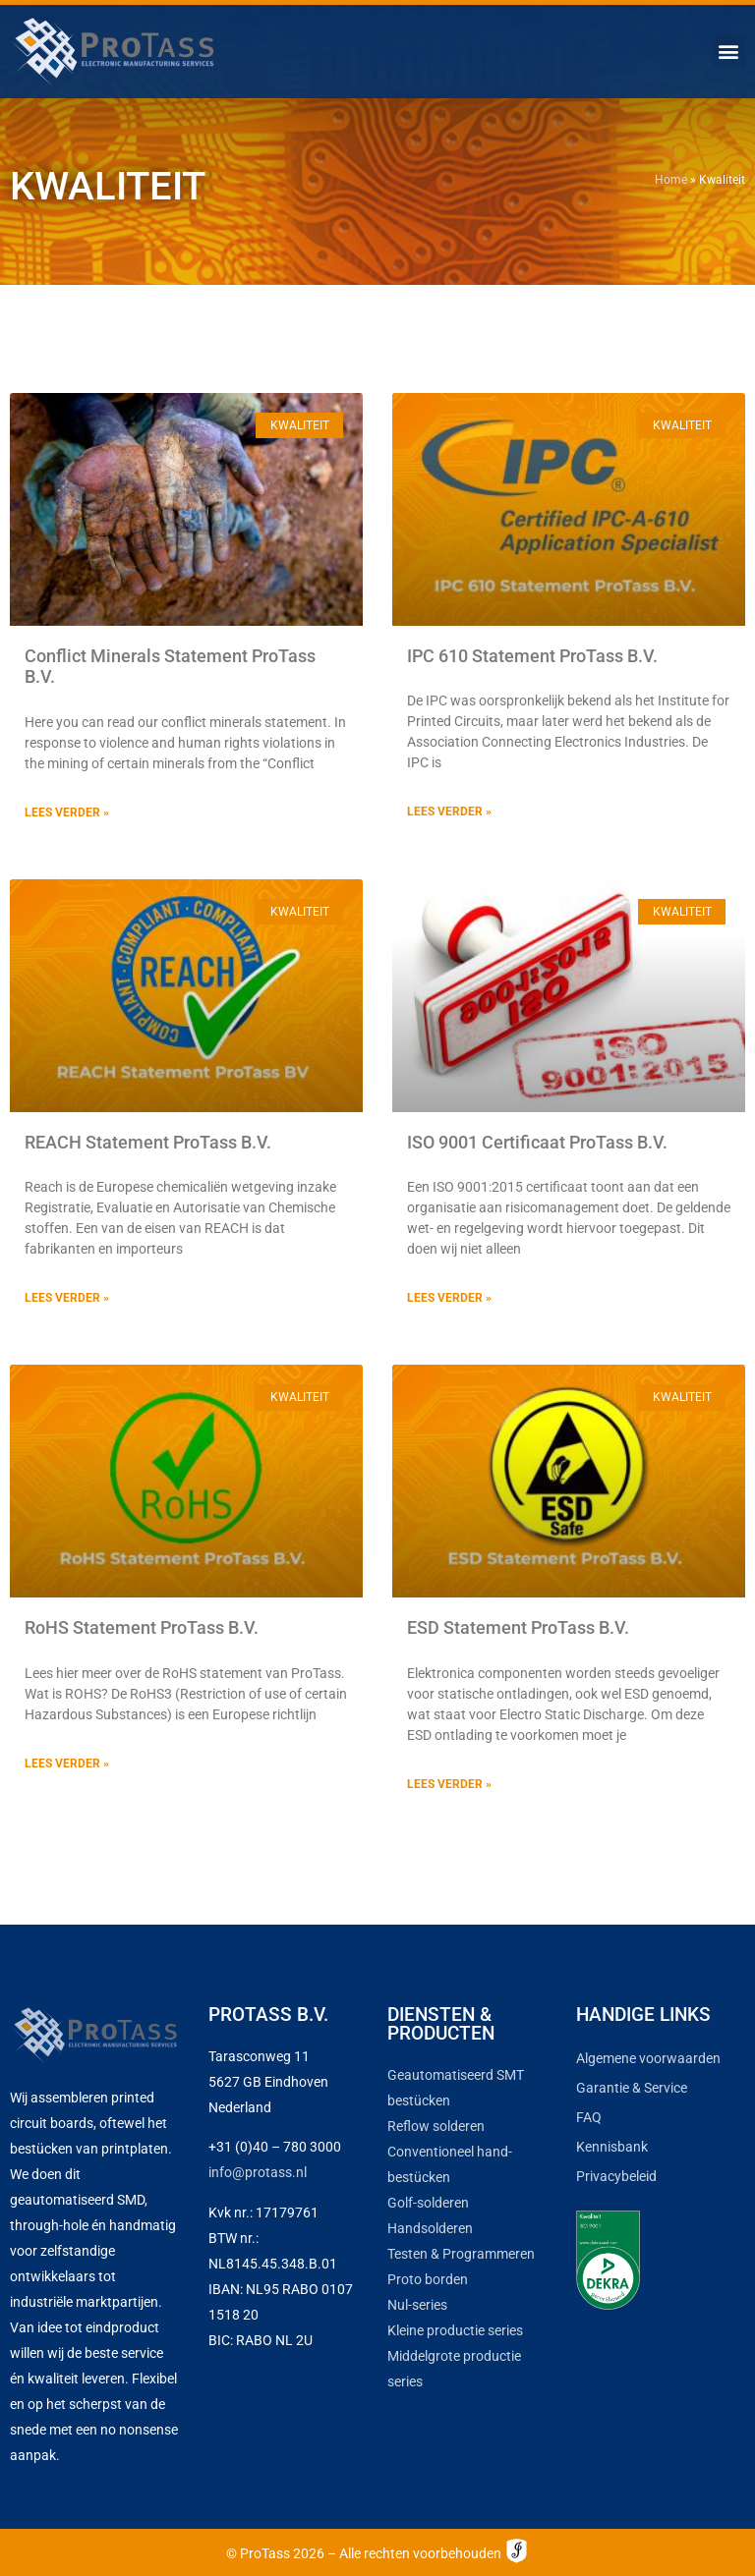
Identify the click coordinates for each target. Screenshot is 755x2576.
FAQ (589, 2117)
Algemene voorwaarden (648, 2058)
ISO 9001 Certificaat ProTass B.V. (537, 1142)
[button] (729, 51)
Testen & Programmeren (461, 2254)
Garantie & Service (631, 2088)
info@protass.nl (257, 2172)
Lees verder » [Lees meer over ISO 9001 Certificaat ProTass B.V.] (449, 1298)
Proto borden (427, 2279)
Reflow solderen (436, 2126)
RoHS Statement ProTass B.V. (142, 1627)
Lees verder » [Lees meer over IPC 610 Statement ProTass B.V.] (449, 811)
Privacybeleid (616, 2176)
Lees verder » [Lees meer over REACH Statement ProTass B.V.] (67, 1298)
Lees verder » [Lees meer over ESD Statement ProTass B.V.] (449, 1784)
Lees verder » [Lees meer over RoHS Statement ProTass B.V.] (67, 1763)
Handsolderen (430, 2228)
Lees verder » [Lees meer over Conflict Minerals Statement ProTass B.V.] (67, 812)
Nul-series (417, 2305)
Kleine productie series (455, 2330)
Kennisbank (612, 2147)
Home (671, 180)
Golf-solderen (428, 2203)
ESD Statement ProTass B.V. (518, 1627)
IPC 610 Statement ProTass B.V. (532, 655)
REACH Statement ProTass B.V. (148, 1142)
